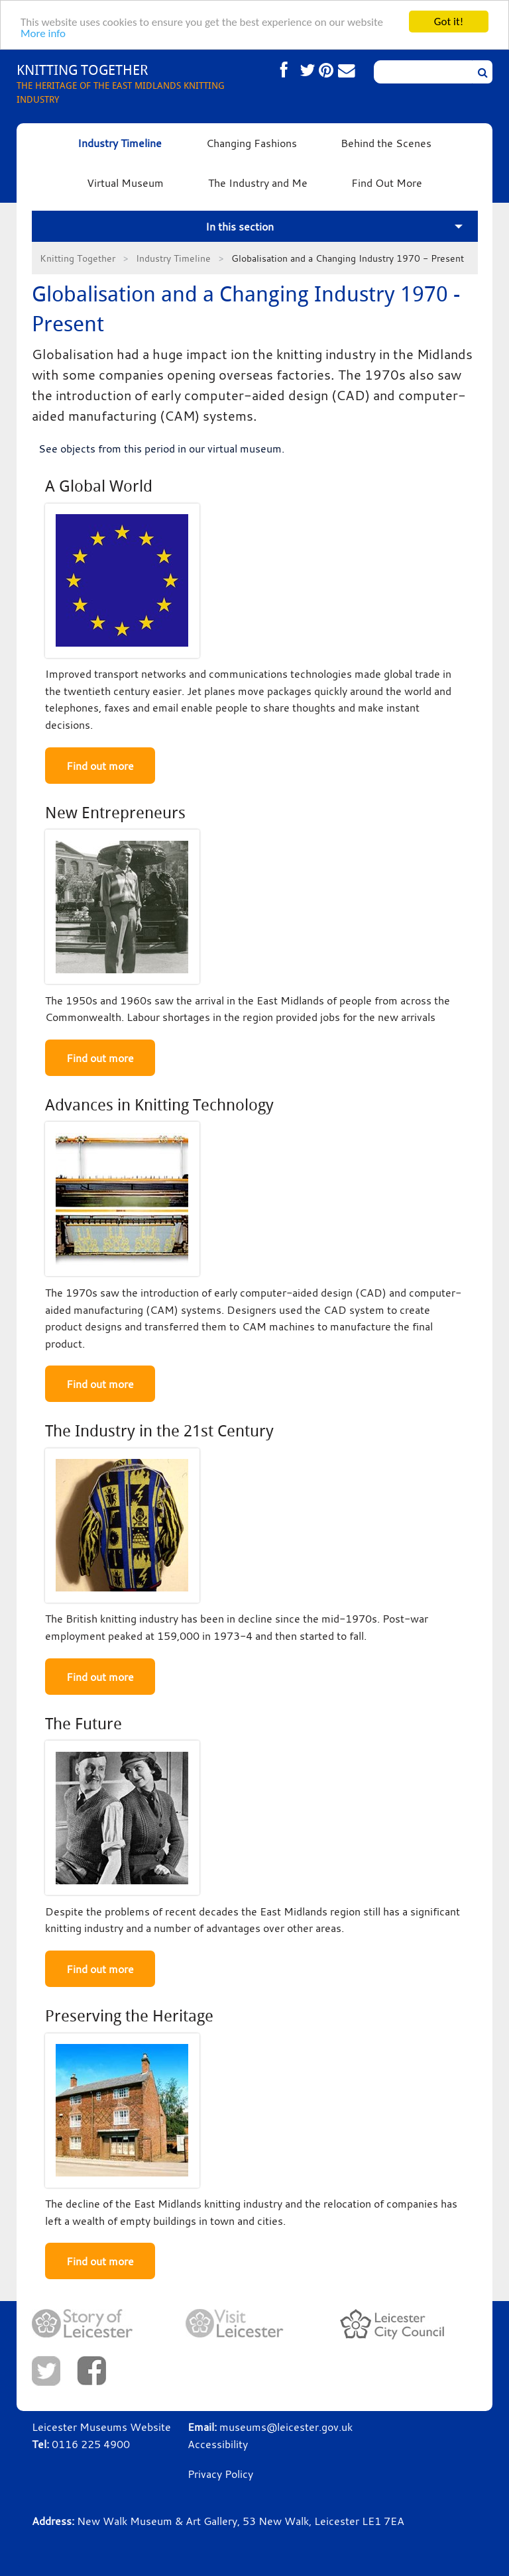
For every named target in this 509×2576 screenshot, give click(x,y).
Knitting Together (77, 258)
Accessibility (218, 2444)
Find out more (100, 766)
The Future (83, 1724)
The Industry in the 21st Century (159, 1431)
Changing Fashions (251, 143)
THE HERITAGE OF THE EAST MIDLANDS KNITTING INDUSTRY (135, 82)
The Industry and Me (258, 183)
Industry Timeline (120, 143)
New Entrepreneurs (115, 813)
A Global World (98, 486)
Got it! (448, 21)
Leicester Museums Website (101, 2427)
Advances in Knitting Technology (159, 1105)
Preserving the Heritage (129, 2016)
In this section (239, 226)
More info (43, 33)
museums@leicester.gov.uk (286, 2427)
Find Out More (386, 183)
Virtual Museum (125, 183)
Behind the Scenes (386, 143)
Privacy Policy (220, 2474)
